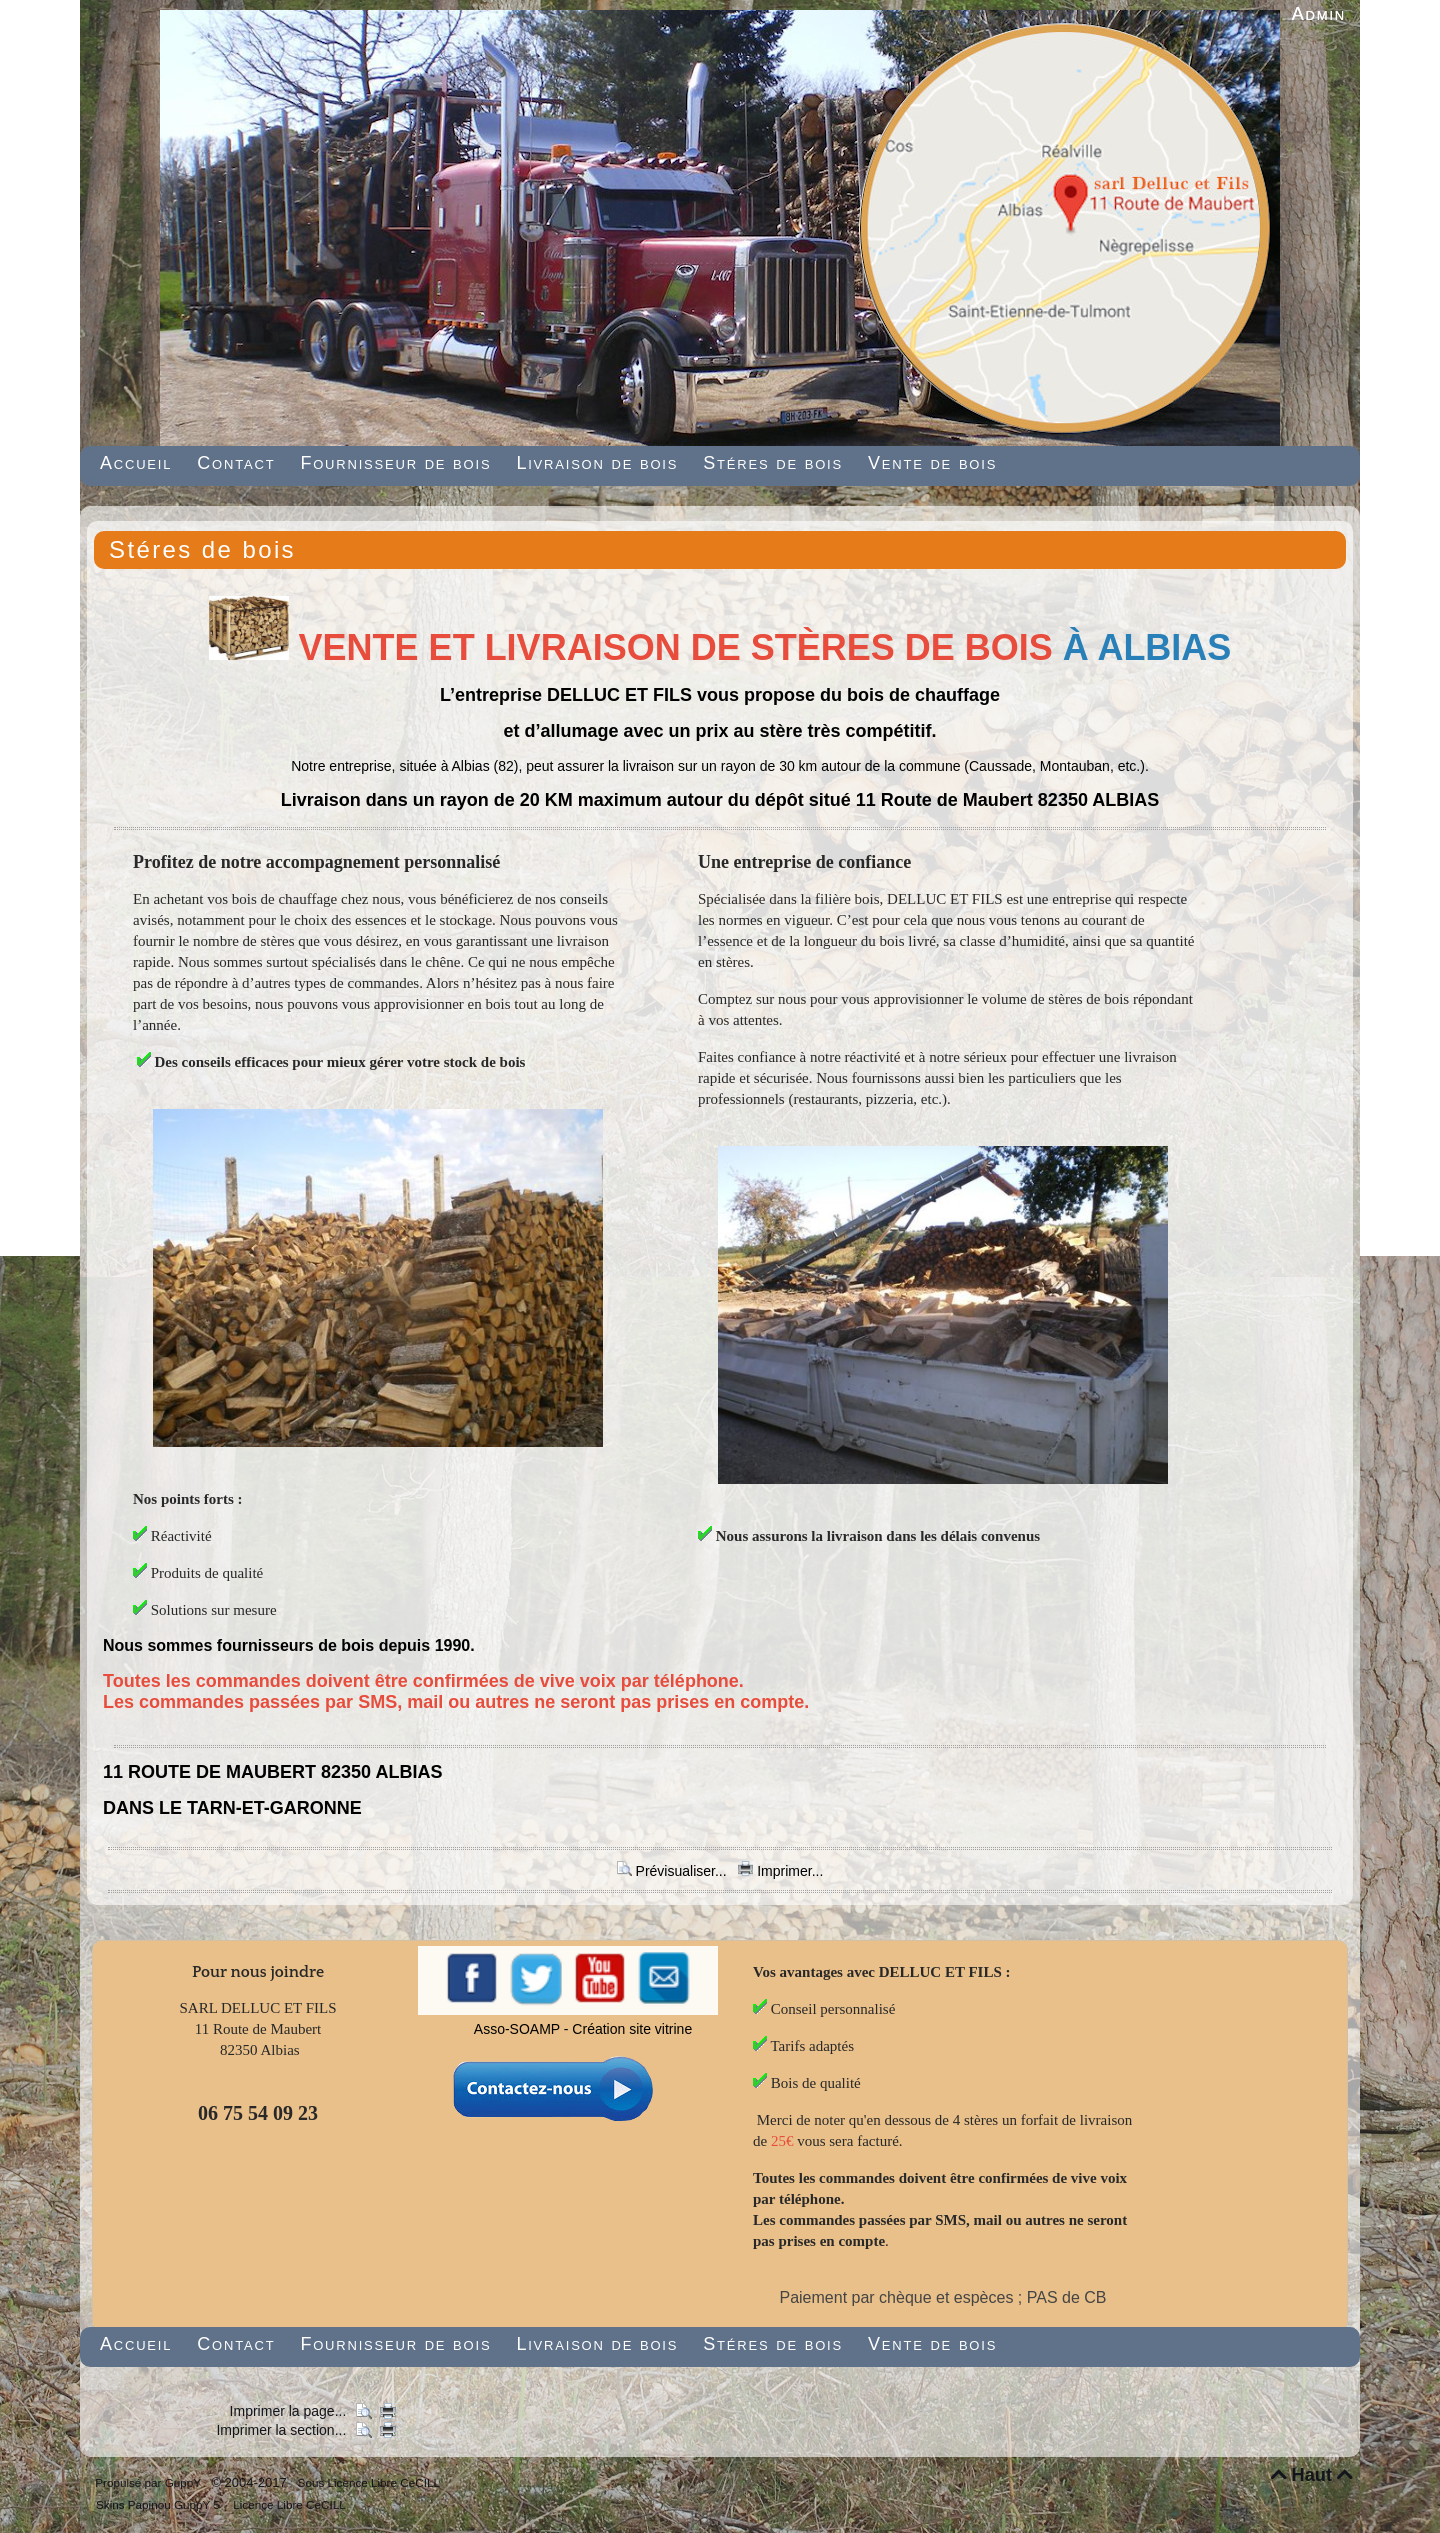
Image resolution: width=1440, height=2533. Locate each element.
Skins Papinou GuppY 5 (161, 2504)
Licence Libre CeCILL (288, 2504)
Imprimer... (780, 1871)
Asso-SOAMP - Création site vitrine (583, 2029)
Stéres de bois (202, 549)
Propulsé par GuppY (149, 2482)
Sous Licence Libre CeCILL (370, 2482)
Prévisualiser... (674, 1871)
